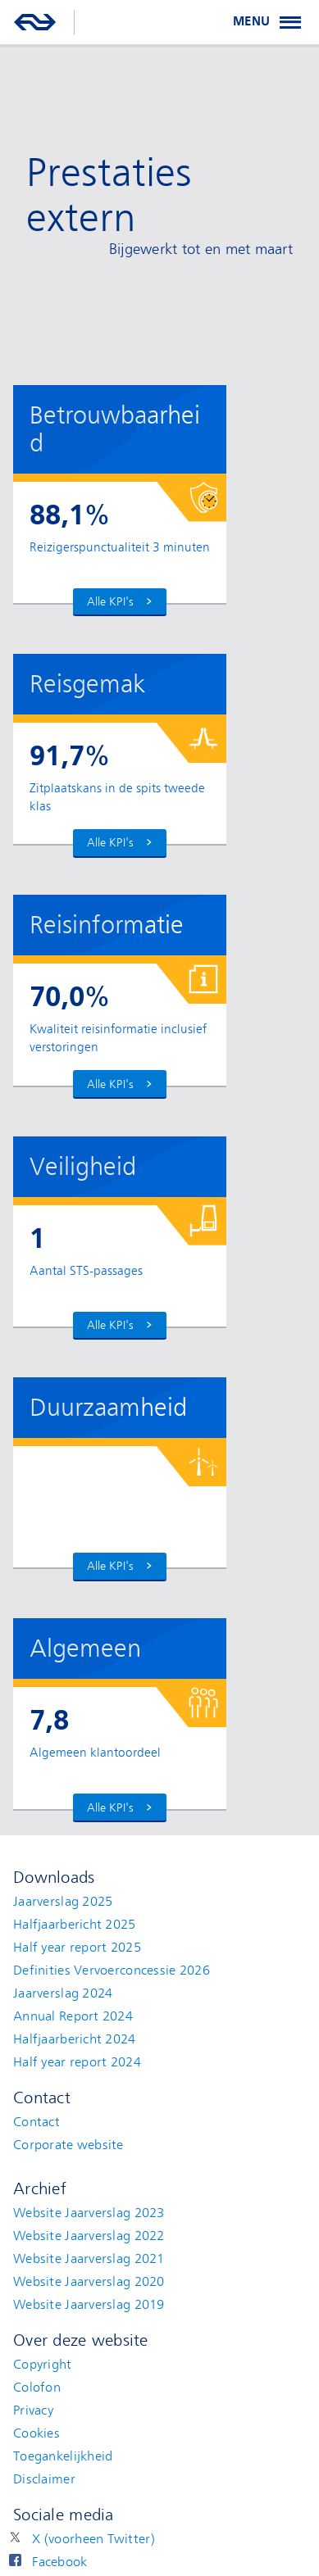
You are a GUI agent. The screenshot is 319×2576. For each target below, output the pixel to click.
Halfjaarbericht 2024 (74, 2039)
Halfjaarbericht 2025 (74, 1924)
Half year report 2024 (77, 2062)
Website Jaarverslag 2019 (89, 2304)
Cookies (36, 2433)
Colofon (37, 2387)
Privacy (33, 2410)
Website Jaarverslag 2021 (89, 2259)
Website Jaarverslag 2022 (89, 2236)
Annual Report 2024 (73, 2016)
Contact (36, 2122)
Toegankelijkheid (62, 2456)
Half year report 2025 (77, 1947)
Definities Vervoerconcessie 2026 (111, 1970)
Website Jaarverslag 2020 (89, 2281)
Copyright (42, 2364)
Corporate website (68, 2145)
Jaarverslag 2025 (62, 1901)
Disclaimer (44, 2479)
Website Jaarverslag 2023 (89, 2213)
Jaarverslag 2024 (62, 1993)
